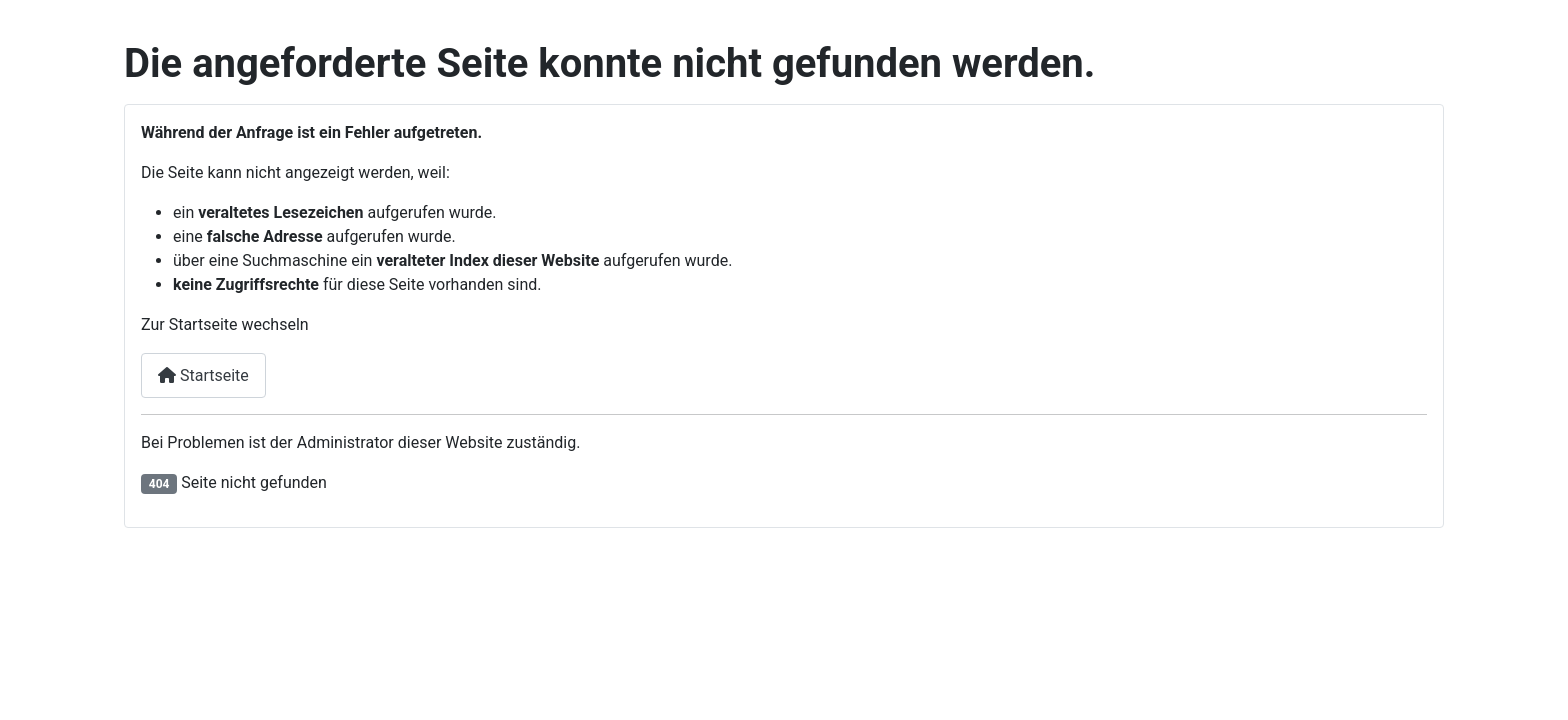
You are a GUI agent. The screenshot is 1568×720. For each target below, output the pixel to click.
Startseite (203, 375)
